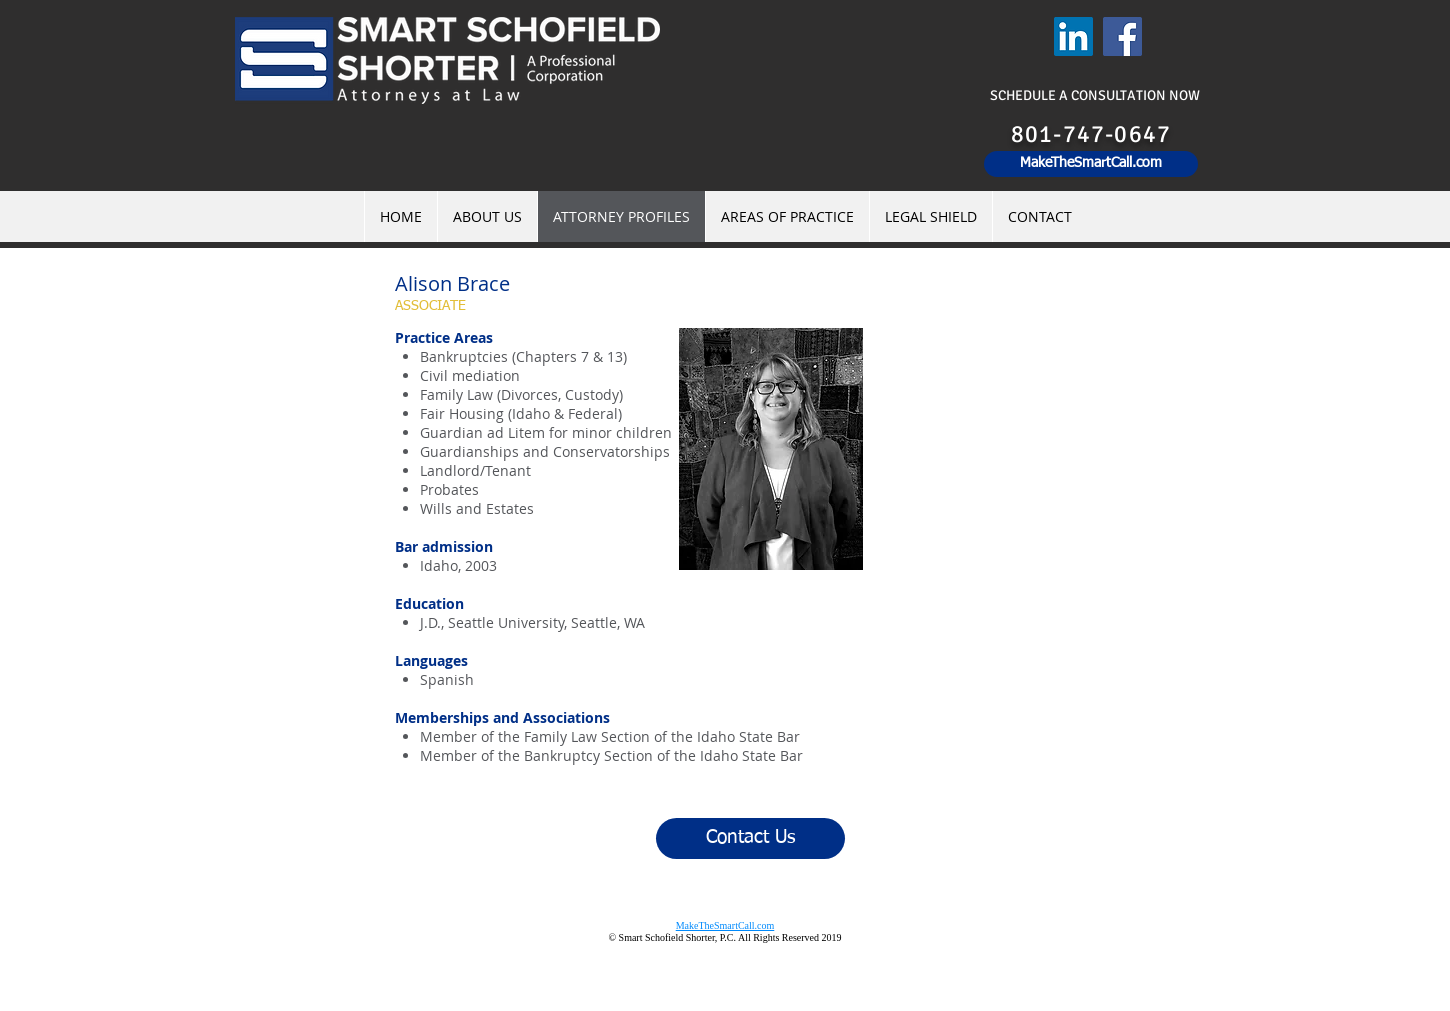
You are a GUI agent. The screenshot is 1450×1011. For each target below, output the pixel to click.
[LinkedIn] (1073, 36)
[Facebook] (1122, 36)
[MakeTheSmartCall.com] (1091, 164)
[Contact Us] (750, 838)
